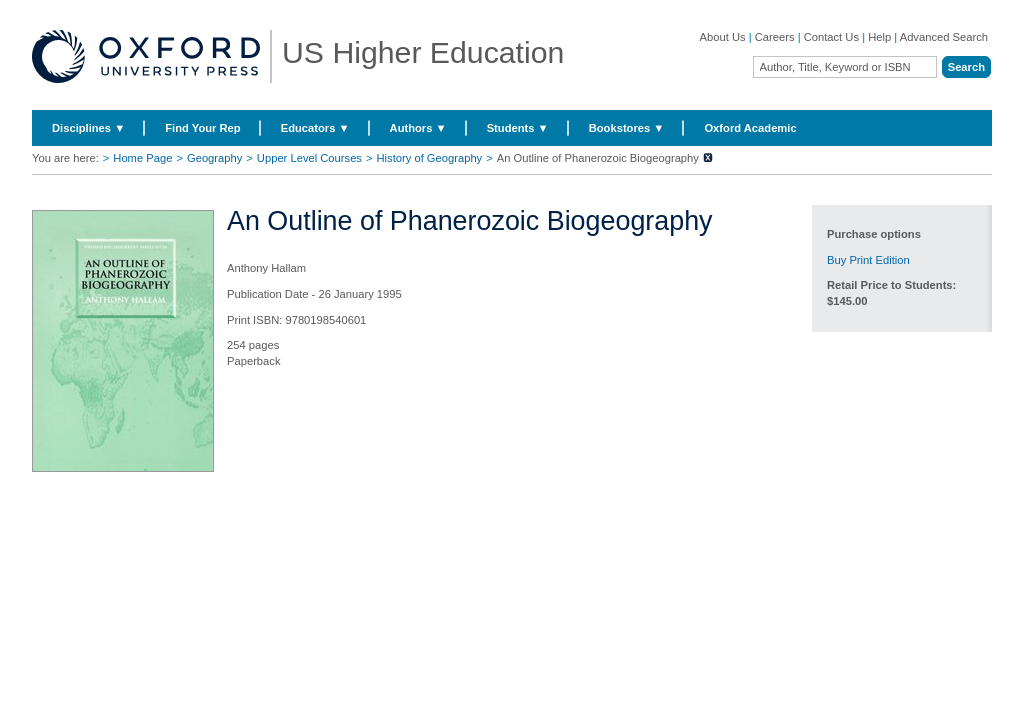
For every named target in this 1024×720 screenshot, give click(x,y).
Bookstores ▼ (627, 128)
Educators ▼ (315, 128)
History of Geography (430, 158)
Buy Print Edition (868, 260)
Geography (214, 158)
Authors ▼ (418, 128)
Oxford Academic (750, 128)
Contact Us (831, 37)
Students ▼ (518, 128)
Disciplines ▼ (88, 128)
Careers (775, 37)
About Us (723, 37)
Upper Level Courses (309, 158)
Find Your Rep (202, 128)
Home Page (142, 158)
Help (879, 37)
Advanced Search (944, 37)
